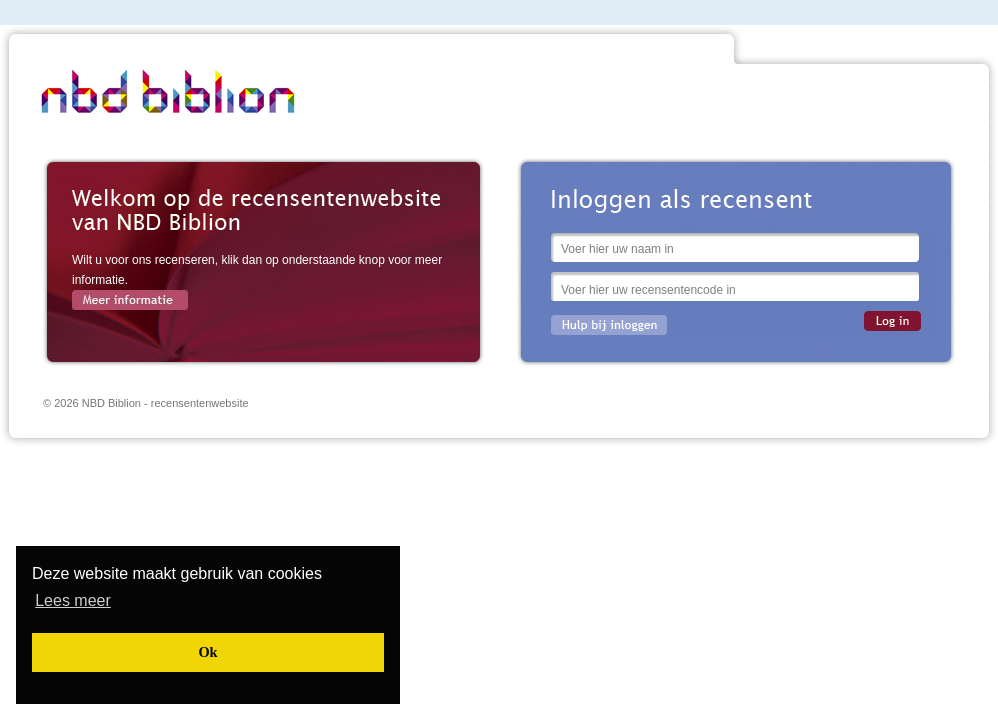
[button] (73, 600)
